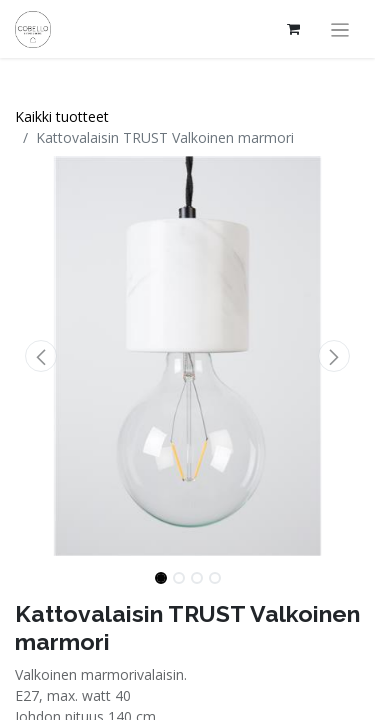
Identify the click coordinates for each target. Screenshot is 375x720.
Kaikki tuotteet (62, 116)
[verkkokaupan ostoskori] (294, 29)
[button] (41, 356)
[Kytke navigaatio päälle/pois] (340, 29)
